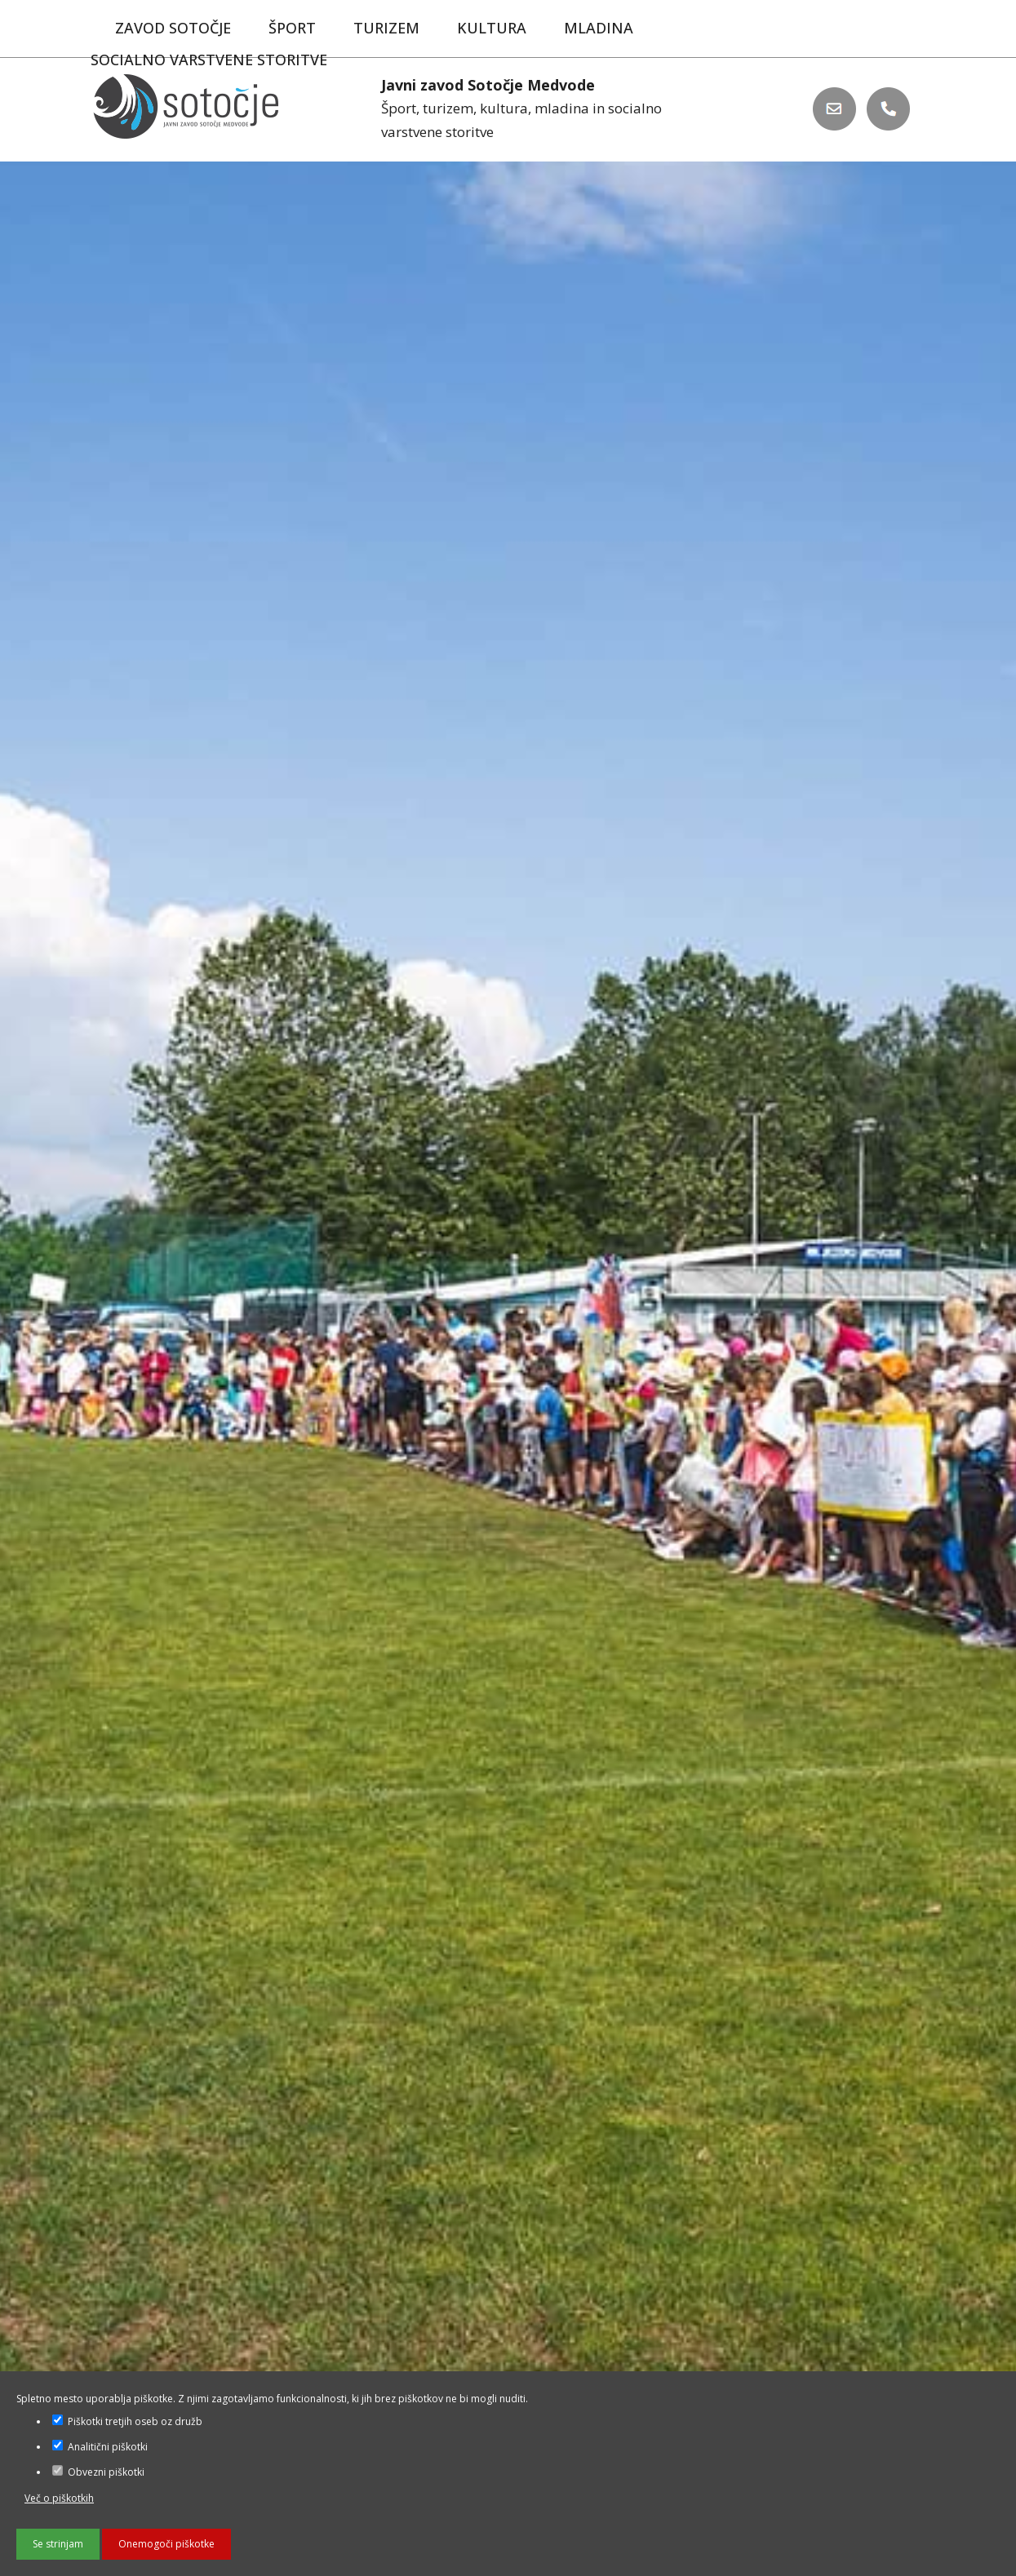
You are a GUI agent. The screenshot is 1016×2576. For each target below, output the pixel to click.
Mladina (598, 28)
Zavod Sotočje (173, 28)
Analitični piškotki (100, 2447)
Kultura (491, 28)
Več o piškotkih (59, 2498)
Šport (292, 28)
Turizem (386, 28)
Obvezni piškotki (98, 2472)
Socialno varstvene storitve (209, 59)
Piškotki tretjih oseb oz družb (127, 2421)
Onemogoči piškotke (166, 2544)
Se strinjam (58, 2544)
